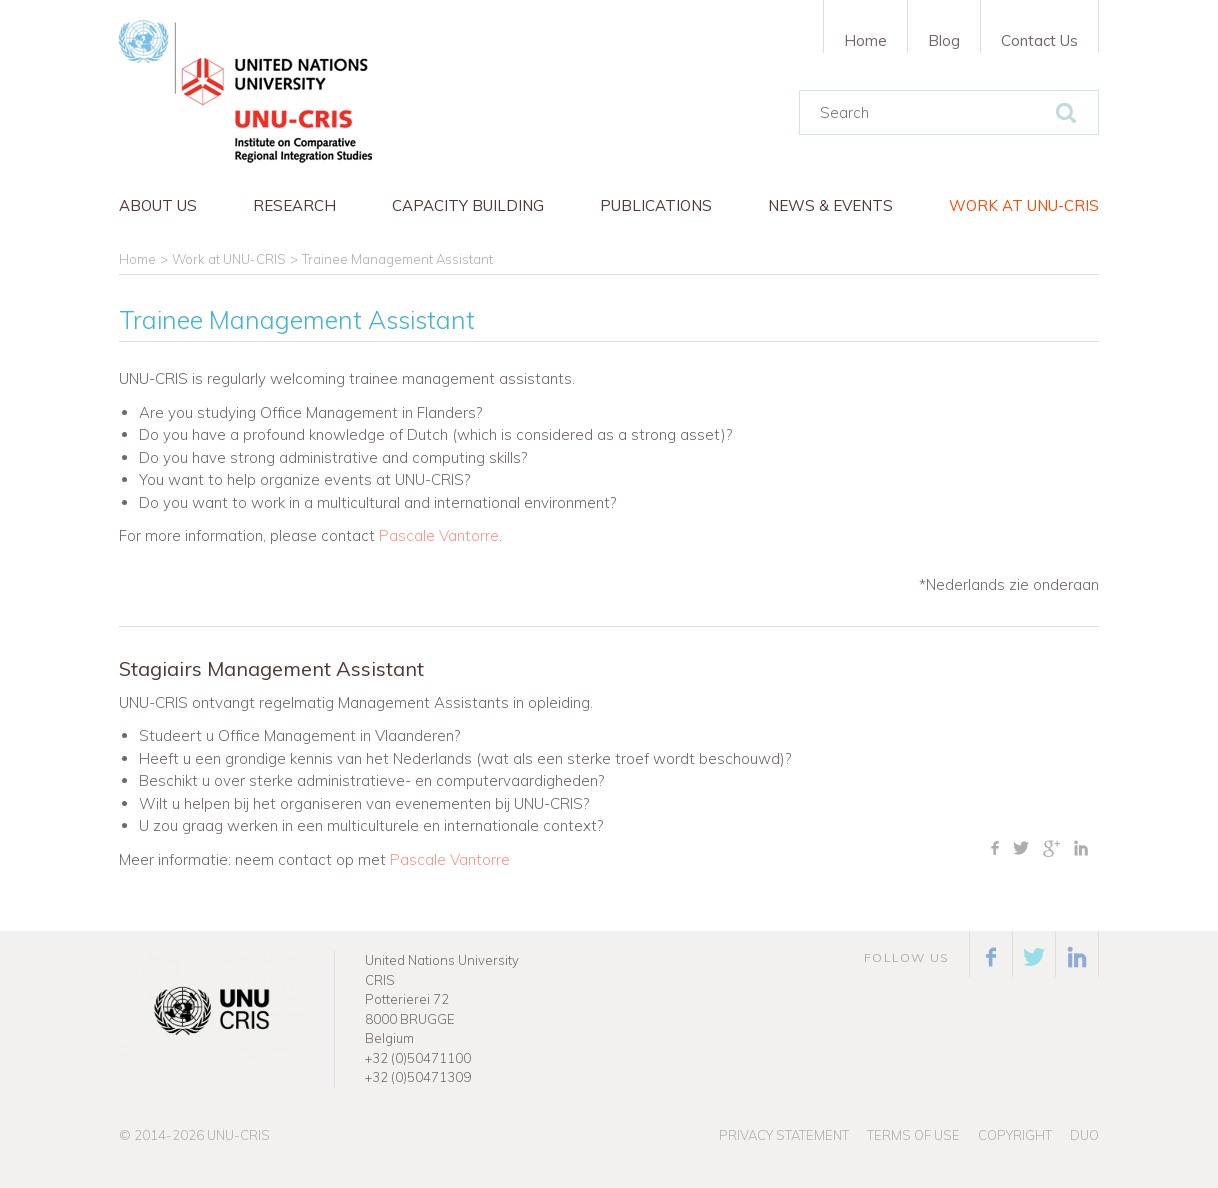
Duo (1084, 1135)
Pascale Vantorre (439, 535)
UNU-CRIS (238, 1135)
